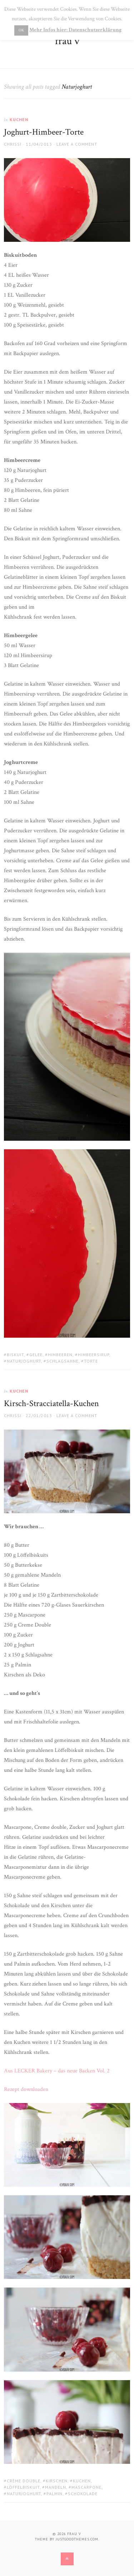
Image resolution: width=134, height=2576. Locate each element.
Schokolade (83, 2493)
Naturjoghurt (24, 1361)
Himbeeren (60, 1354)
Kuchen (19, 119)
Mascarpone (86, 2487)
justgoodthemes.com (77, 2539)
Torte (91, 1361)
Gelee (36, 1354)
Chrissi (12, 144)
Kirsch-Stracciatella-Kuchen (51, 1403)
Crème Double (23, 2480)
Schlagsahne (62, 1361)
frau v (67, 41)
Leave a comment (76, 144)
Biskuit (15, 1354)
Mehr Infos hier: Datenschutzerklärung (75, 29)
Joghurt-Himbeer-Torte (44, 131)
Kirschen (57, 2480)
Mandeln (55, 2487)
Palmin (54, 2493)
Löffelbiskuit (23, 2487)
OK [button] (21, 30)
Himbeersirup (93, 1354)
